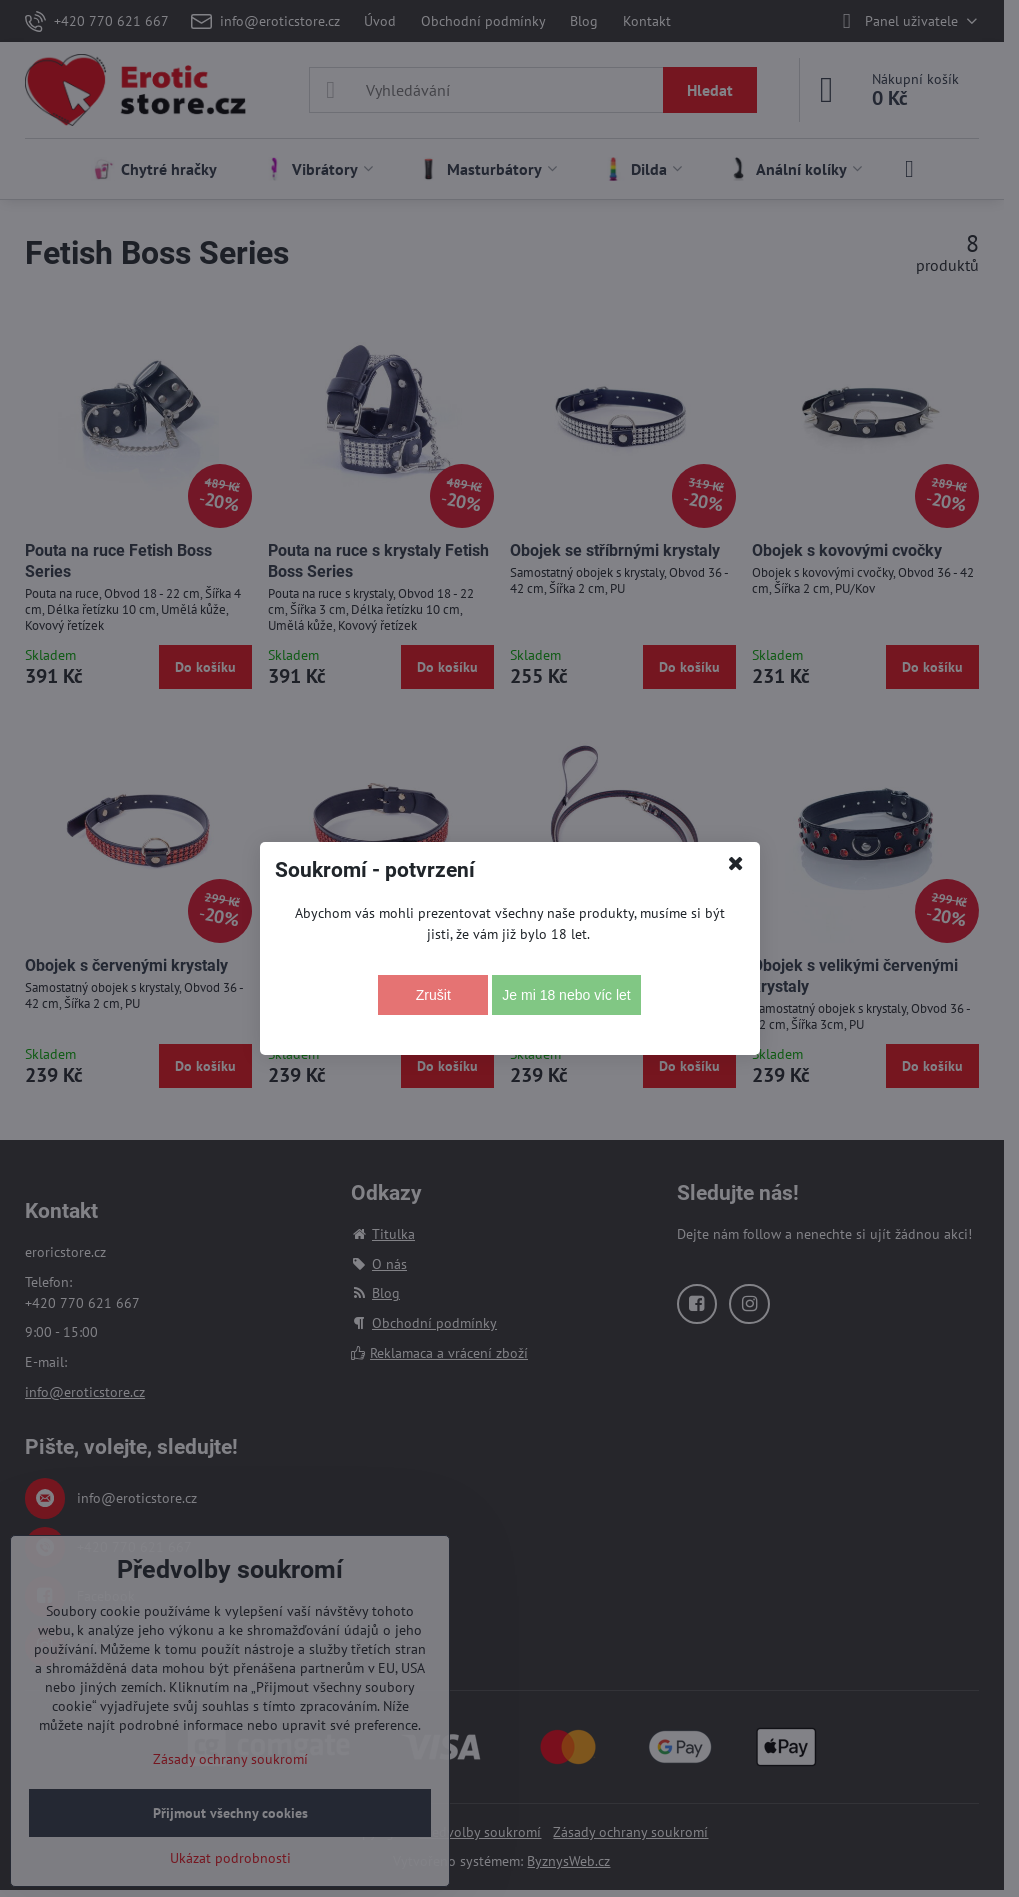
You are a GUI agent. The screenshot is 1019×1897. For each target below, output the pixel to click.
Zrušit (433, 995)
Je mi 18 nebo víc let (566, 995)
